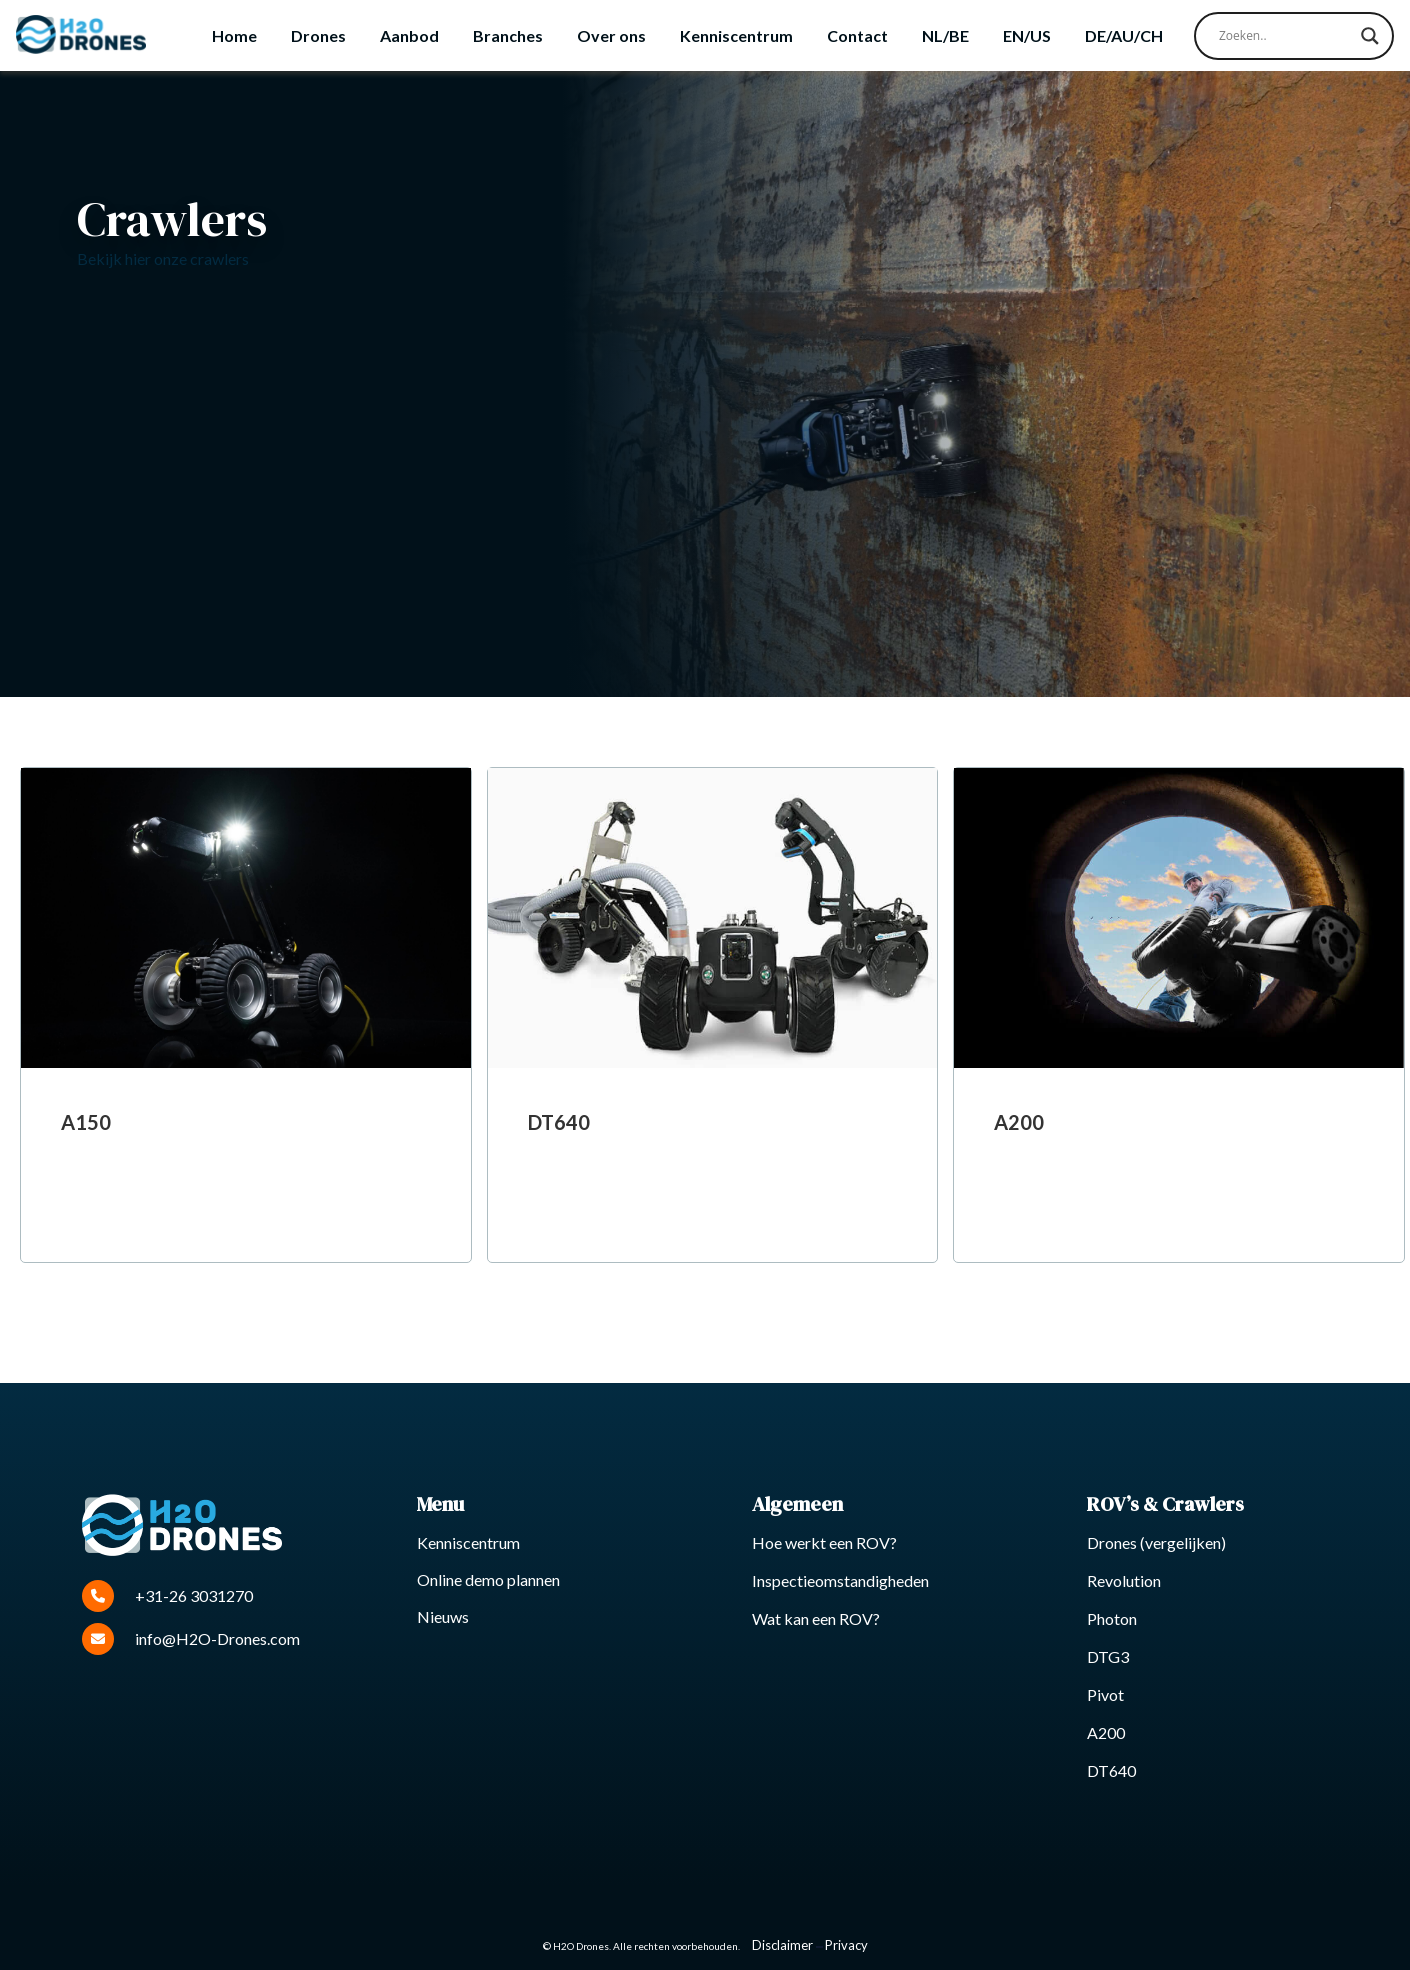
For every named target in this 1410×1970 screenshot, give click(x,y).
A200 (1106, 1732)
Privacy (846, 1945)
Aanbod (409, 35)
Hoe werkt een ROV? (824, 1542)
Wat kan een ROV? (816, 1618)
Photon (1112, 1618)
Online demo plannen (488, 1579)
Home (234, 35)
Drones (318, 35)
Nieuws (443, 1616)
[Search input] (1285, 36)
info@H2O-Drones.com (191, 1639)
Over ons (611, 35)
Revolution (1124, 1580)
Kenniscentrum (736, 35)
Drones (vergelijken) (1156, 1542)
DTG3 (1108, 1656)
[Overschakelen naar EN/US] (1027, 36)
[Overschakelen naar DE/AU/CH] (1124, 36)
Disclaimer (782, 1945)
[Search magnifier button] (1370, 36)
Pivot (1105, 1694)
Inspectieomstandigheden (840, 1580)
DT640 (1111, 1770)
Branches (508, 35)
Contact (857, 35)
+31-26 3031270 (167, 1596)
